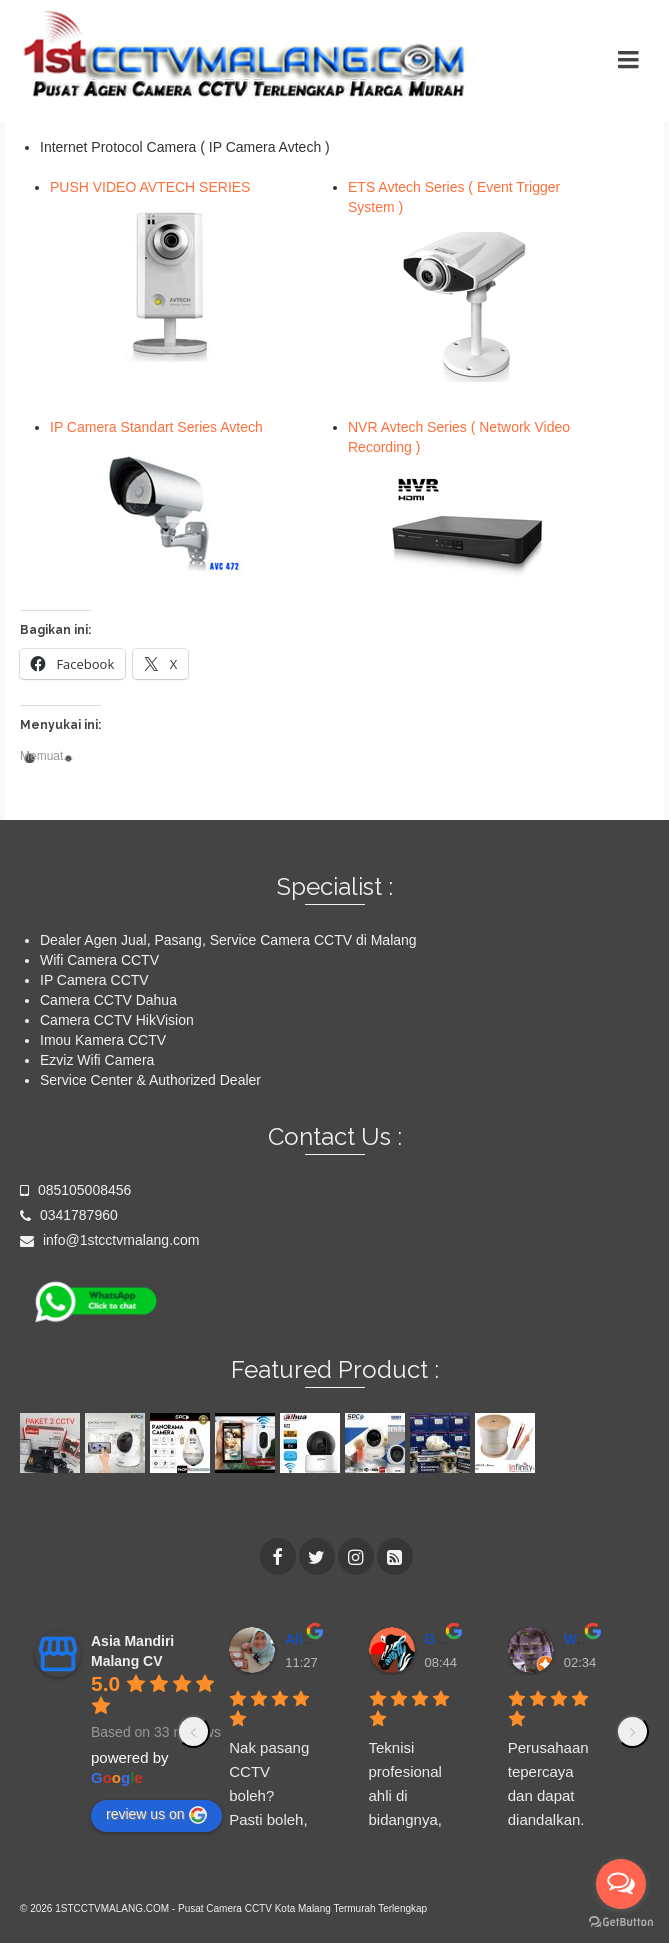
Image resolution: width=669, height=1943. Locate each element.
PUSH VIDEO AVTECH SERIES (150, 187)
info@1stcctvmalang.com (110, 1240)
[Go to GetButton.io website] (621, 1922)
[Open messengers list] (621, 1884)
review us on (156, 1815)
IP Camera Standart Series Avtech (156, 427)
